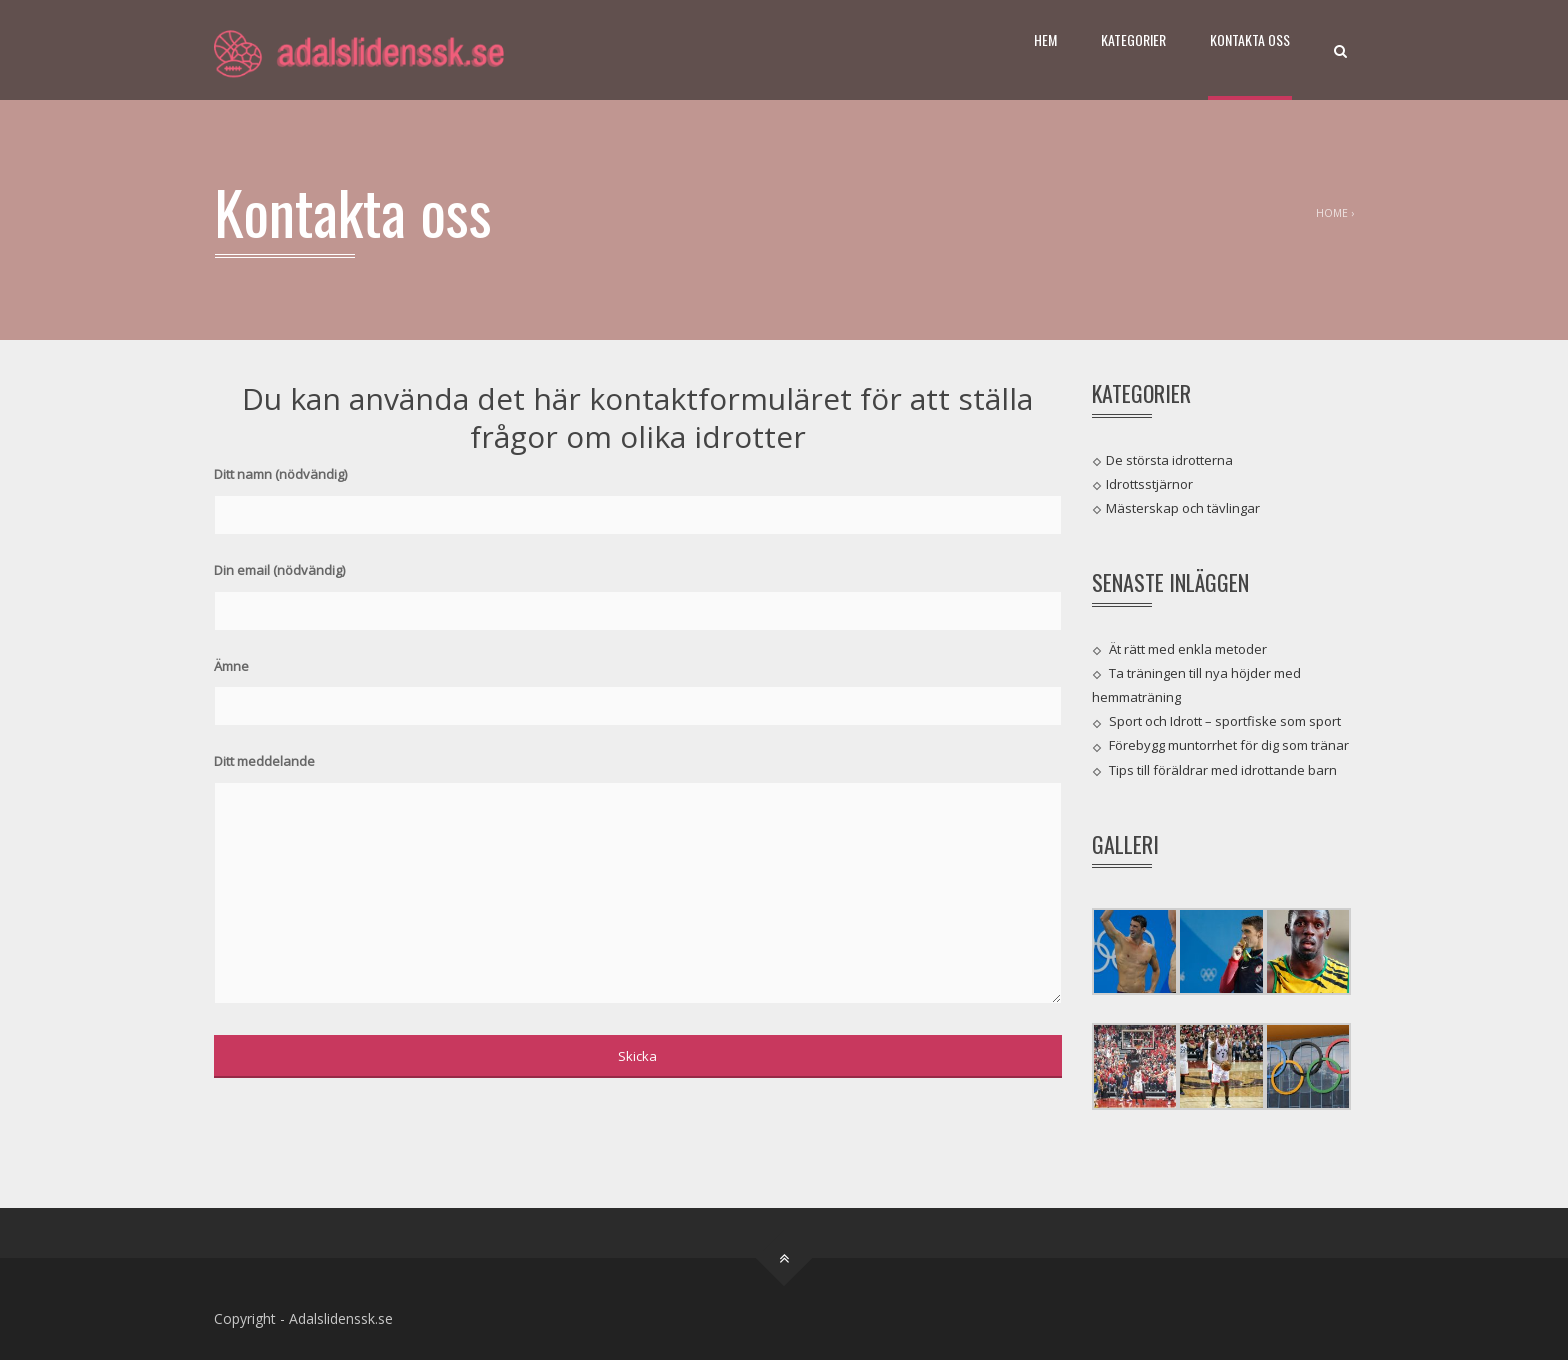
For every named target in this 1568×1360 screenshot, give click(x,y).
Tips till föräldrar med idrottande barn (1223, 769)
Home (1332, 213)
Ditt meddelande (638, 880)
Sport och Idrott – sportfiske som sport (1225, 721)
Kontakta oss (1250, 39)
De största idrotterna (1169, 459)
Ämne (638, 686)
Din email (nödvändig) (638, 590)
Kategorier (1133, 39)
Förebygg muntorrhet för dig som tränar (1229, 745)
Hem (1045, 39)
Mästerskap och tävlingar (1183, 508)
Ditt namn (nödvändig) (638, 494)
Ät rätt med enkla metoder (1188, 648)
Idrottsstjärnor (1149, 484)
